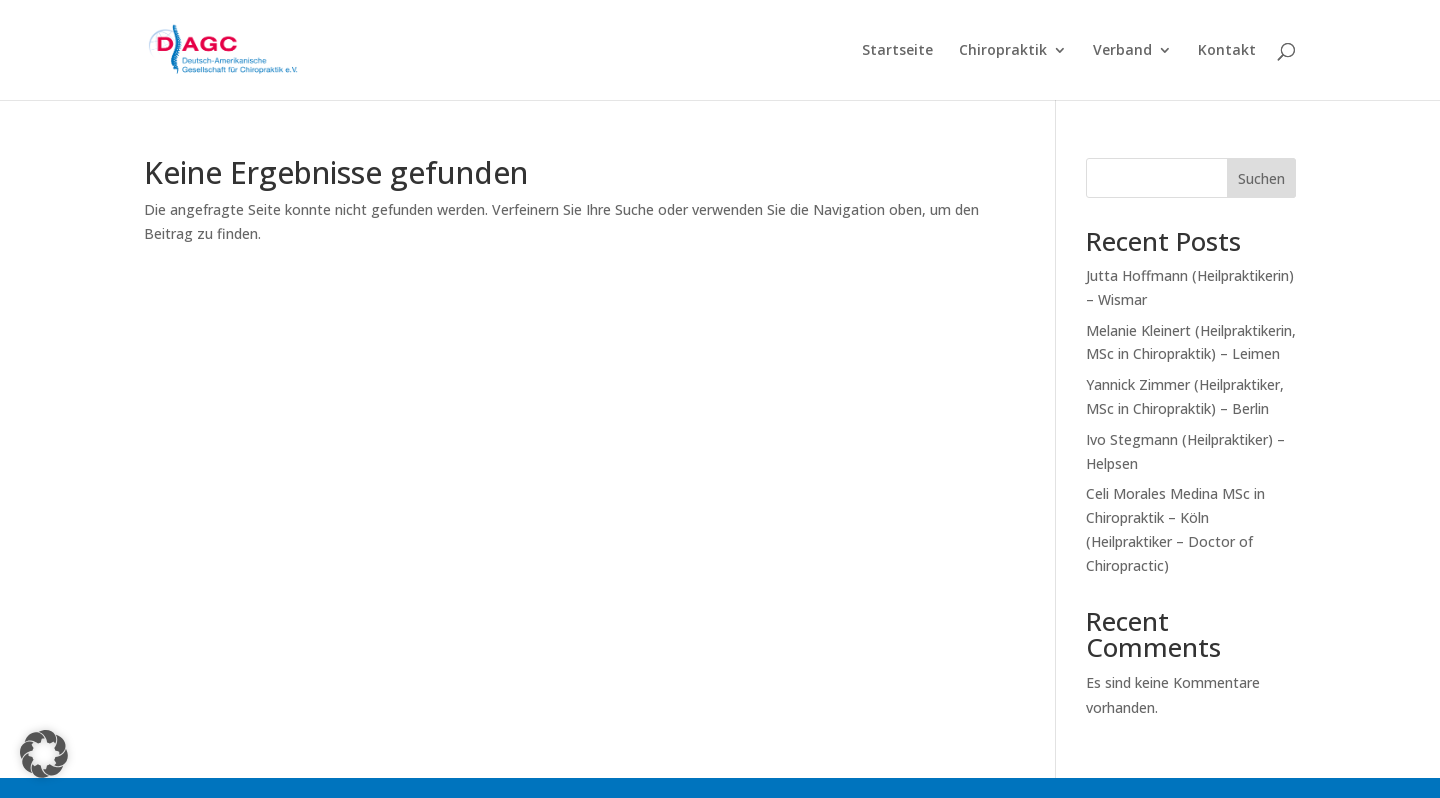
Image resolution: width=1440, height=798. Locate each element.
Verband (1122, 51)
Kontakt (1227, 51)
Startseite (897, 51)
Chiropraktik (1003, 51)
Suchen (1261, 178)
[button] (44, 754)
